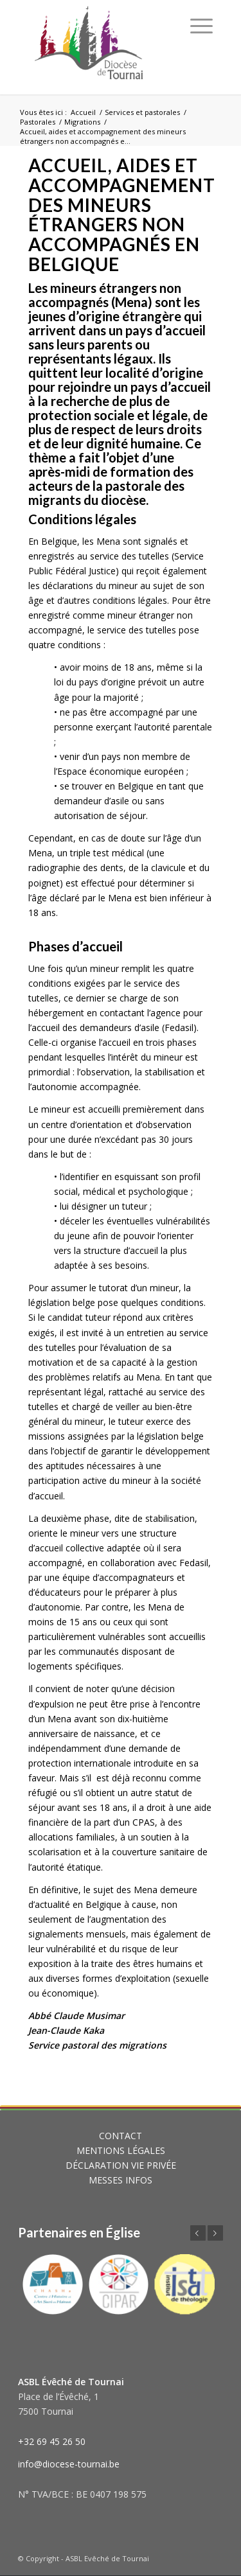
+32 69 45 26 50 (51, 2441)
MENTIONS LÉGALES (120, 2150)
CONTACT (120, 2136)
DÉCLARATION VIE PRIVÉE (121, 2165)
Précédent (198, 2233)
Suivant (215, 2233)
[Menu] (201, 25)
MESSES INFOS (120, 2180)
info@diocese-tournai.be (69, 2464)
